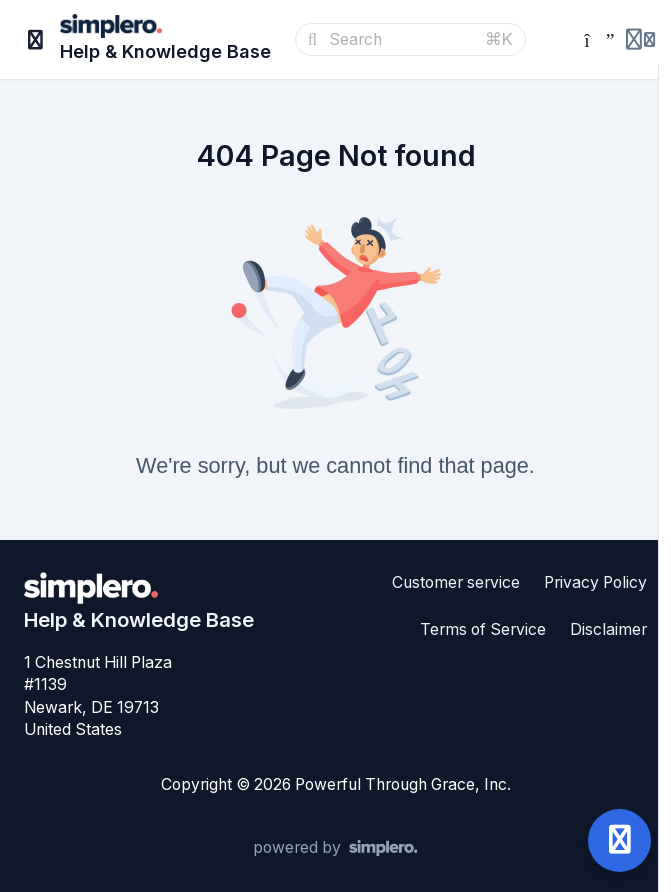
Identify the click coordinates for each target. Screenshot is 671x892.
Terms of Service (483, 629)
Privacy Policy (595, 582)
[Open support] (619, 840)
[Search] (401, 40)
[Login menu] (640, 40)
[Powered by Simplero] (335, 848)
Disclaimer (608, 629)
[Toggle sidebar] (36, 40)
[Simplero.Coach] (594, 40)
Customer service (456, 582)
